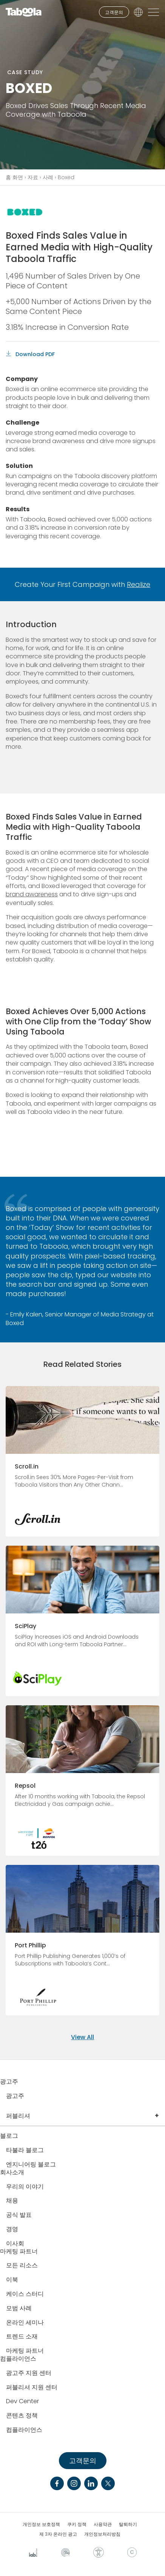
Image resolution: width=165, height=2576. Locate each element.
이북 (12, 2280)
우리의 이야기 (25, 2187)
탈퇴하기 (128, 2524)
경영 (12, 2229)
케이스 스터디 (25, 2294)
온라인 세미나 (25, 2323)
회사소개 (12, 2173)
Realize (138, 584)
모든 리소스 (22, 2266)
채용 (12, 2201)
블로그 (9, 2136)
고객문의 (114, 12)
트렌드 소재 (22, 2337)
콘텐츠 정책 (22, 2416)
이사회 (15, 2244)
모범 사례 (19, 2308)
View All (82, 2037)
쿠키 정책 (76, 2524)
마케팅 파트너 (19, 2252)
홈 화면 (14, 177)
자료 (33, 177)
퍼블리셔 (18, 2115)
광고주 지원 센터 (28, 2373)
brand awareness (32, 894)
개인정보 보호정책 (41, 2524)
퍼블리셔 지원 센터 (31, 2388)
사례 (48, 177)
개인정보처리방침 (102, 2534)
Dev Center (22, 2401)
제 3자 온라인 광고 (58, 2534)
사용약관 (103, 2524)
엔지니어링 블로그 (31, 2165)
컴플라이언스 (18, 2359)
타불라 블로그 (25, 2150)
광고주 (9, 2082)
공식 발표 (19, 2215)
